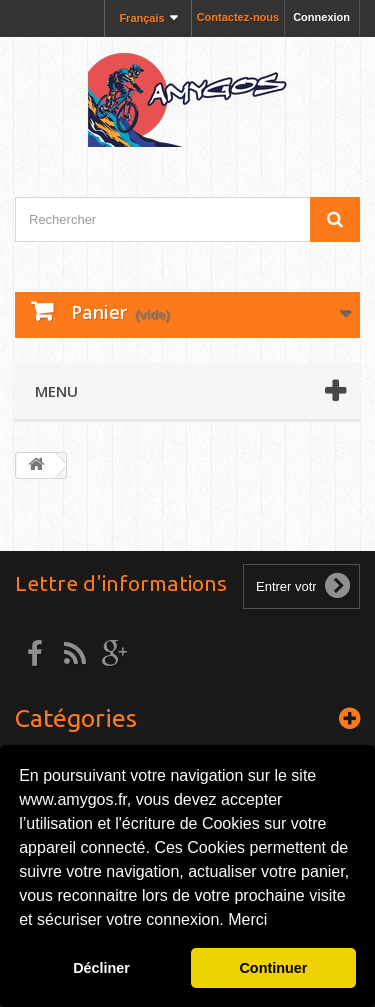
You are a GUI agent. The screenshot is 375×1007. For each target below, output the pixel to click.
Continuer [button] (273, 968)
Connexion (321, 17)
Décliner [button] (101, 968)
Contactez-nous (238, 17)
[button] (275, 922)
